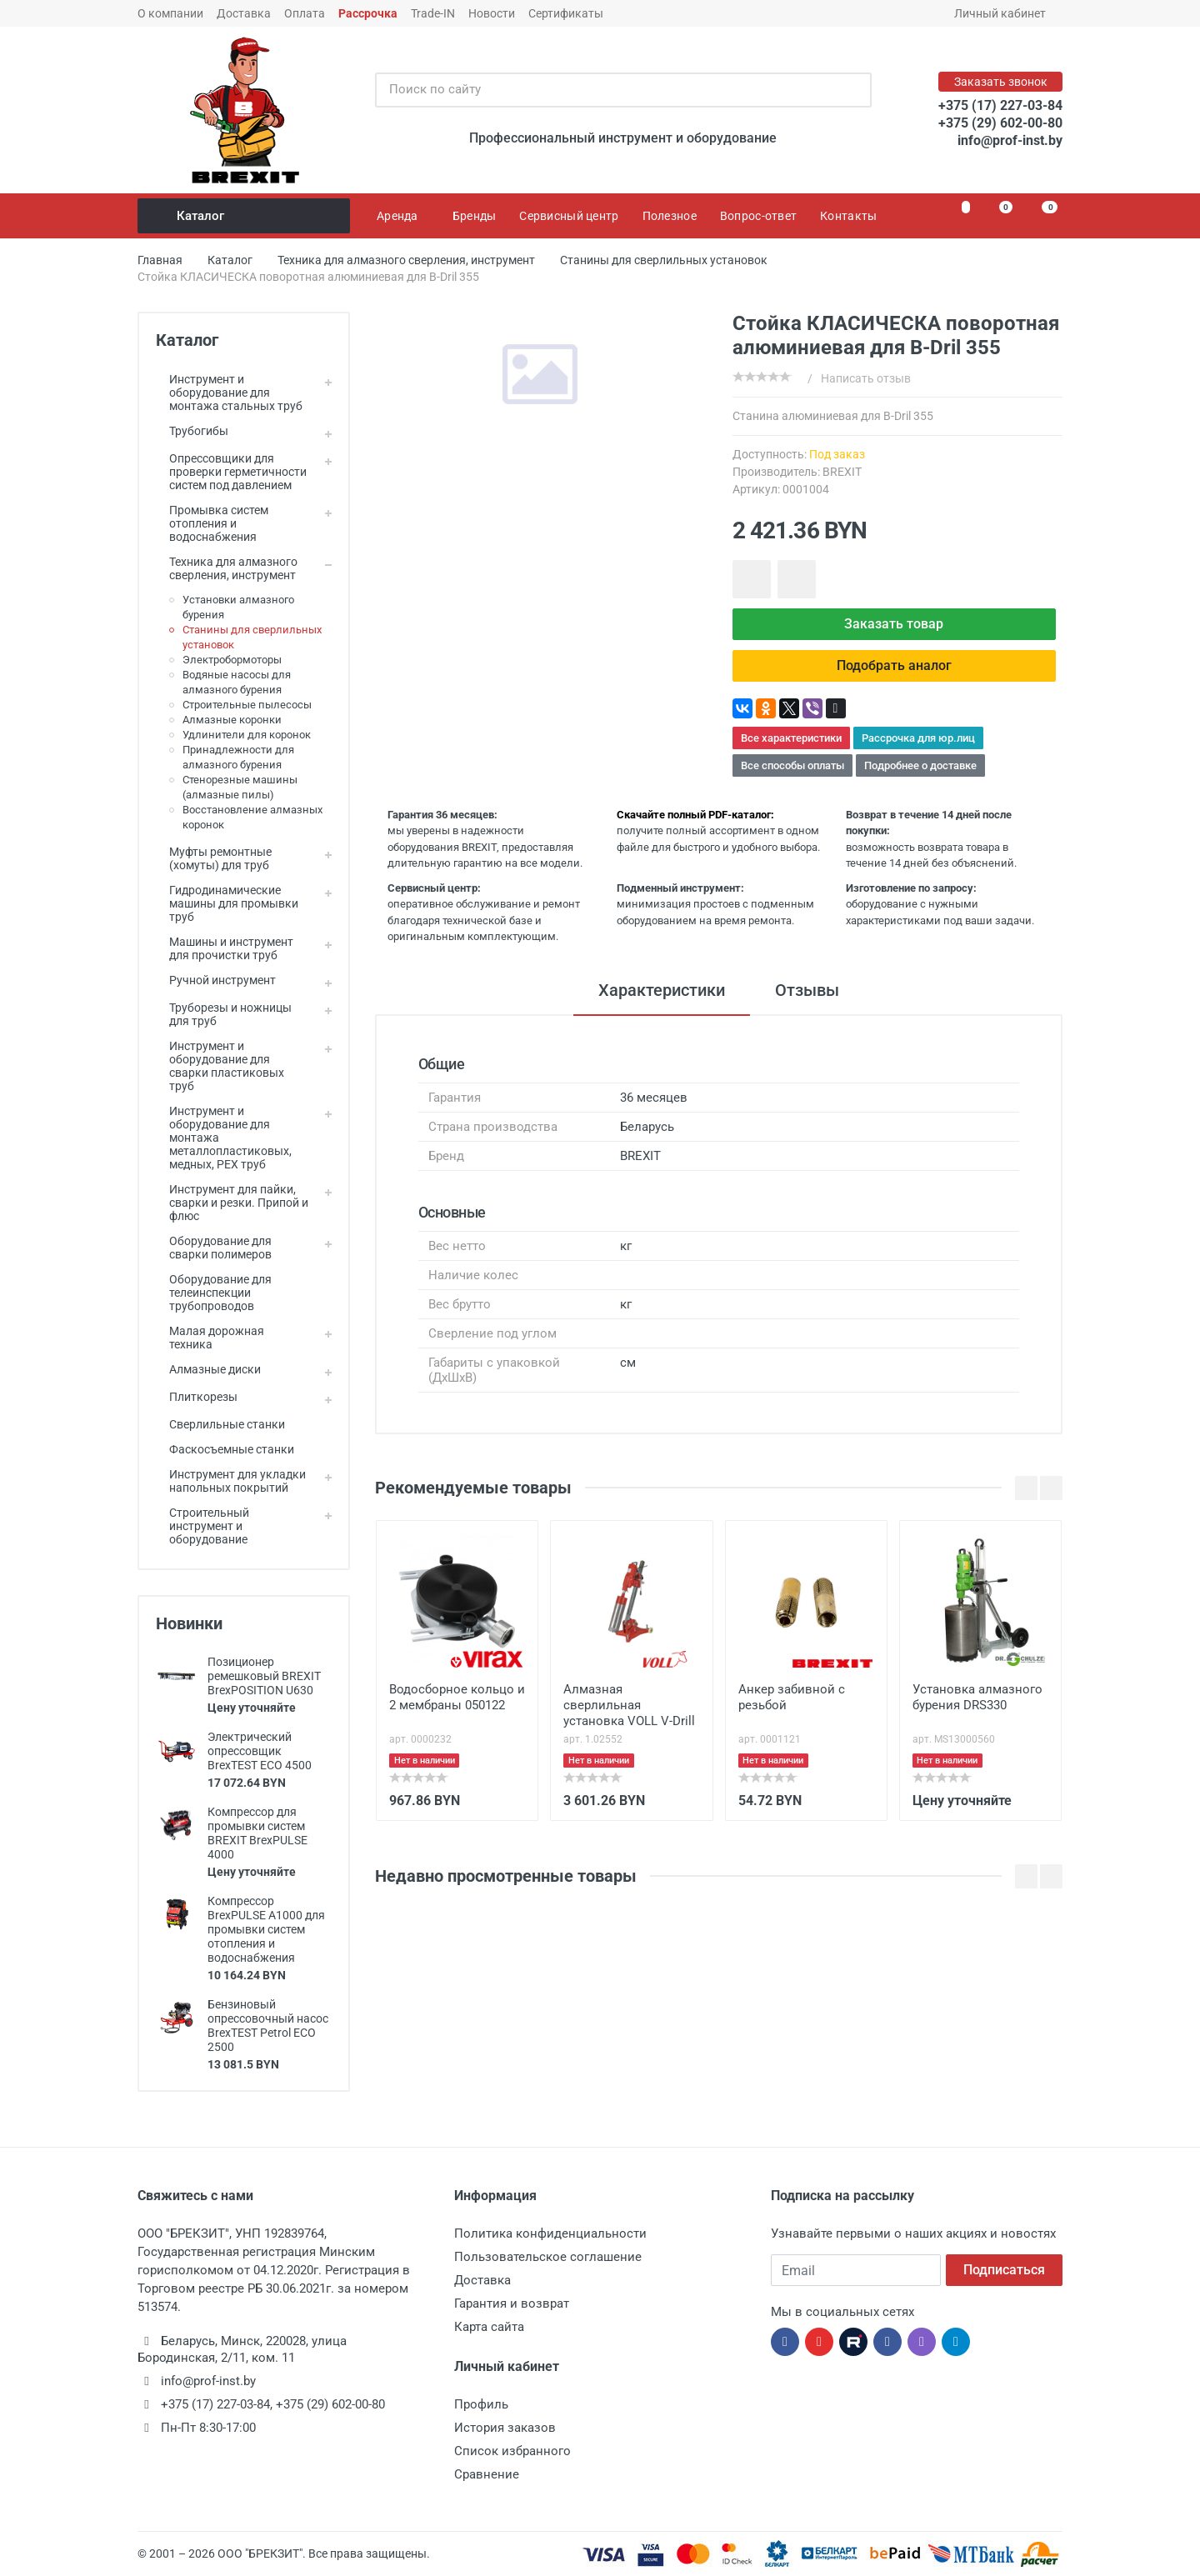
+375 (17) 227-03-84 (1000, 105)
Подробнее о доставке (920, 765)
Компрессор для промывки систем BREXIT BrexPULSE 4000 (258, 1833)
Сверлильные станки (220, 1424)
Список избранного (512, 2450)
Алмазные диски (208, 1369)
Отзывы (807, 990)
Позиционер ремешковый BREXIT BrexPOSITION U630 (264, 1676)
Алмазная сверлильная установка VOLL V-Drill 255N (629, 1707)
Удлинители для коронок (246, 734)
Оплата (304, 13)
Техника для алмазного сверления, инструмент (227, 568)
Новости (491, 13)
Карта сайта (489, 2326)
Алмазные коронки (232, 719)
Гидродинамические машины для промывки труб (227, 903)
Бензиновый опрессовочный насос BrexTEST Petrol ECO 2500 (268, 2025)
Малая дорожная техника (210, 1337)
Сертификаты (565, 13)
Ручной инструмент (216, 980)
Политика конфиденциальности (550, 2233)
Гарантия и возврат (511, 2303)
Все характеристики (791, 738)
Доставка (244, 13)
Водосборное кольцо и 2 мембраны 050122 (457, 1697)
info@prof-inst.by (1010, 140)
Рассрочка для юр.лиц (918, 738)
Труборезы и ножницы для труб (224, 1014)
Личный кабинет (1005, 13)
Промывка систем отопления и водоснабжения (212, 523)
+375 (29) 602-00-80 (1000, 123)
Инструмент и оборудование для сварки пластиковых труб (220, 1066)
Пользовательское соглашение (548, 2256)
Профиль (481, 2404)
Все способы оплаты (792, 765)
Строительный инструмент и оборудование (202, 1526)
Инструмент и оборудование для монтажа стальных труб (229, 393)
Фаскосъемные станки (225, 1449)
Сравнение (486, 2474)
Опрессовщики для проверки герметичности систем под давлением (231, 472)
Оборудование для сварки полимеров (214, 1247)
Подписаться (1004, 2270)
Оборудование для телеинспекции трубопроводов (214, 1293)
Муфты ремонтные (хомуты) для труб (214, 858)
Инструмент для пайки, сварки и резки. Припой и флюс (232, 1203)
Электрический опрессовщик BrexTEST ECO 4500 (260, 1751)
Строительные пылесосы (247, 704)
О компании (170, 13)
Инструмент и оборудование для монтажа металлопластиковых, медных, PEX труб (224, 1137)
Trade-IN (433, 13)
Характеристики (661, 990)
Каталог (245, 215)
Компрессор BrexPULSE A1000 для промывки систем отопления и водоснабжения (266, 1929)
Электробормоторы (232, 659)
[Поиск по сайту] (606, 90)
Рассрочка (368, 13)
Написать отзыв (866, 378)
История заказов (505, 2427)
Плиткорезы (197, 1396)
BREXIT (842, 471)
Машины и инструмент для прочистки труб (224, 948)
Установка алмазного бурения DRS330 (977, 1697)
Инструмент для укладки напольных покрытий (231, 1481)
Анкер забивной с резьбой (791, 1697)
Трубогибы (192, 431)
